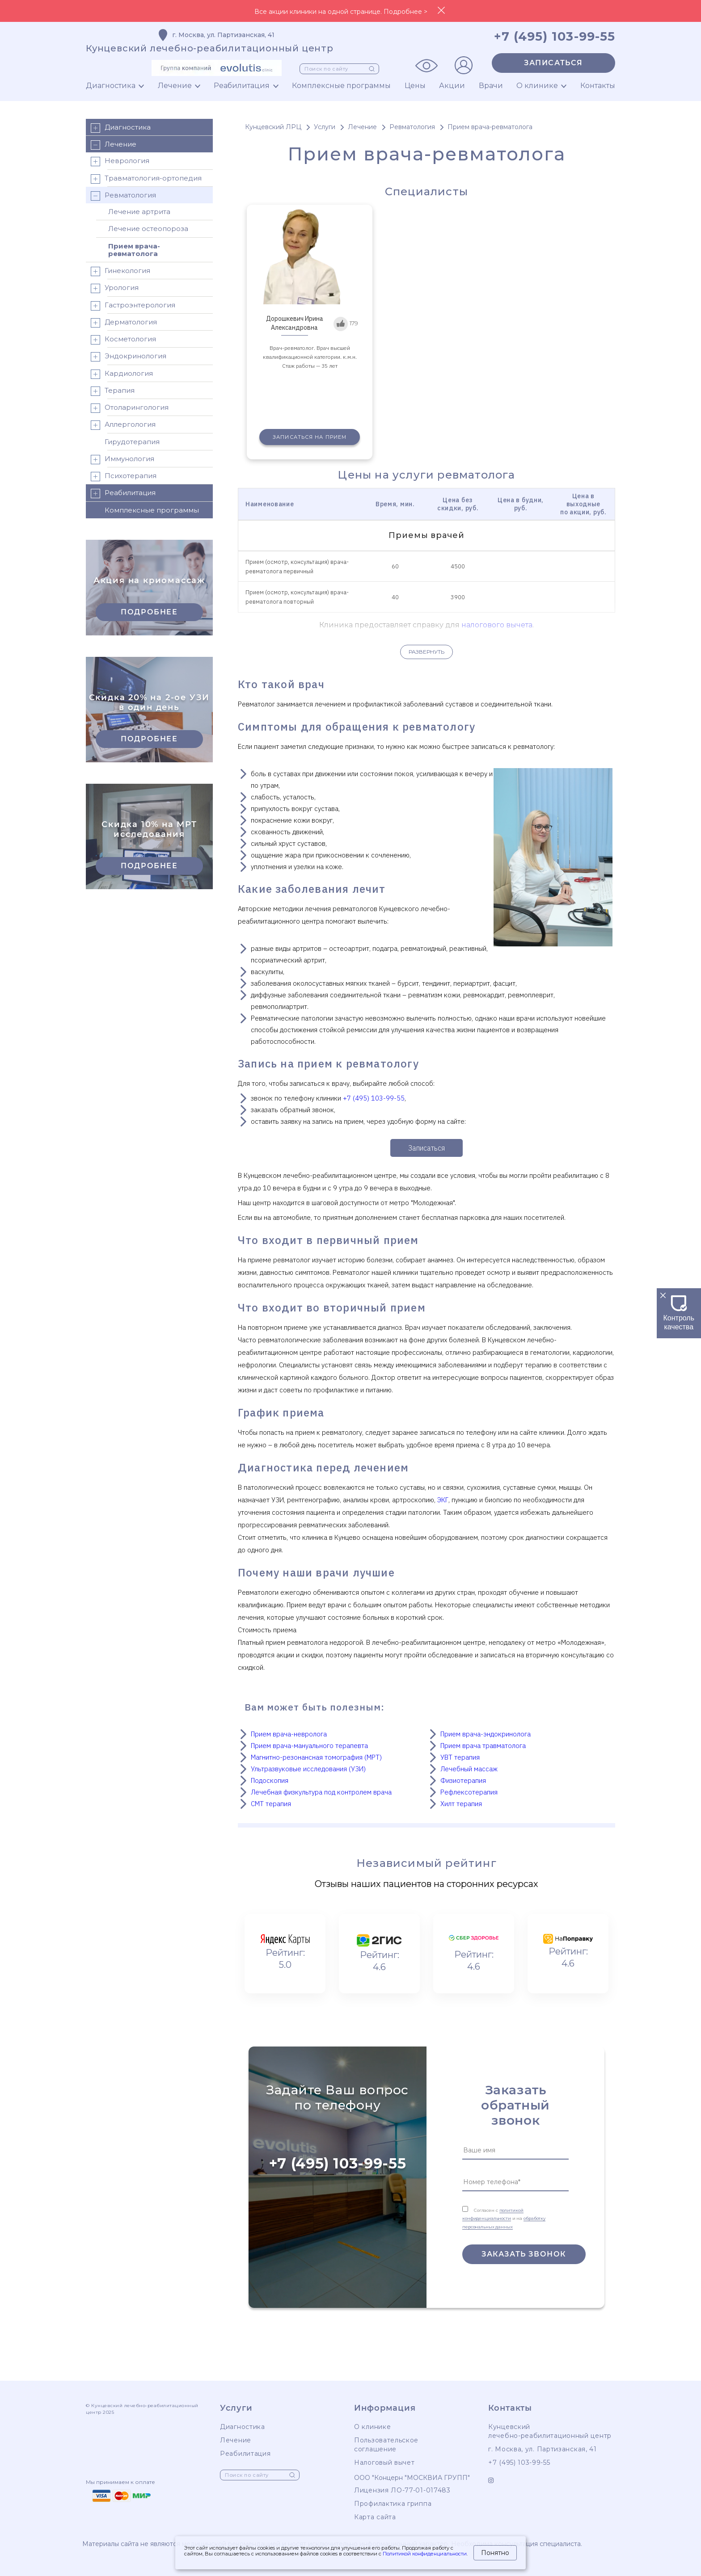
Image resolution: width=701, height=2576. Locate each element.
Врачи (491, 85)
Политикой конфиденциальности (425, 2554)
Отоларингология (129, 408)
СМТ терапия (271, 1803)
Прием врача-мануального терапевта (309, 1745)
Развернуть (426, 651)
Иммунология (122, 459)
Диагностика (110, 85)
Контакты (597, 85)
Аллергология (123, 425)
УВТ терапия (460, 1757)
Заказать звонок (523, 2254)
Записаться (553, 63)
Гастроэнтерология (132, 305)
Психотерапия (123, 476)
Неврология (119, 161)
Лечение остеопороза (148, 228)
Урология (114, 288)
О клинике (537, 85)
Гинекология (120, 271)
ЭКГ (442, 1500)
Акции (452, 85)
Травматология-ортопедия (146, 179)
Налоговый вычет (384, 2462)
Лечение (175, 85)
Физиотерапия (463, 1780)
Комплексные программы (341, 85)
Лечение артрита (139, 211)
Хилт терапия (461, 1803)
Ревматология (123, 196)
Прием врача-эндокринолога (485, 1734)
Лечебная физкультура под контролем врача (321, 1792)
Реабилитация (242, 85)
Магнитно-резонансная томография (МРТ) (316, 1757)
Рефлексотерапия (469, 1792)
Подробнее (149, 612)
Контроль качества (679, 1318)
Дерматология (123, 322)
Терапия (112, 391)
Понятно (495, 2553)
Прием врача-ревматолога (134, 250)
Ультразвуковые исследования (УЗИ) (308, 1769)
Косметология (123, 339)
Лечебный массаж (469, 1769)
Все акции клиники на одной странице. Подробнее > (340, 12)
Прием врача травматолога (483, 1745)
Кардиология (121, 374)
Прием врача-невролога (289, 1734)
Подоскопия (269, 1780)
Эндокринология (128, 356)
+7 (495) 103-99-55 (374, 1098)
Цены (415, 85)
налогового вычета (496, 625)
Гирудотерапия (132, 441)
